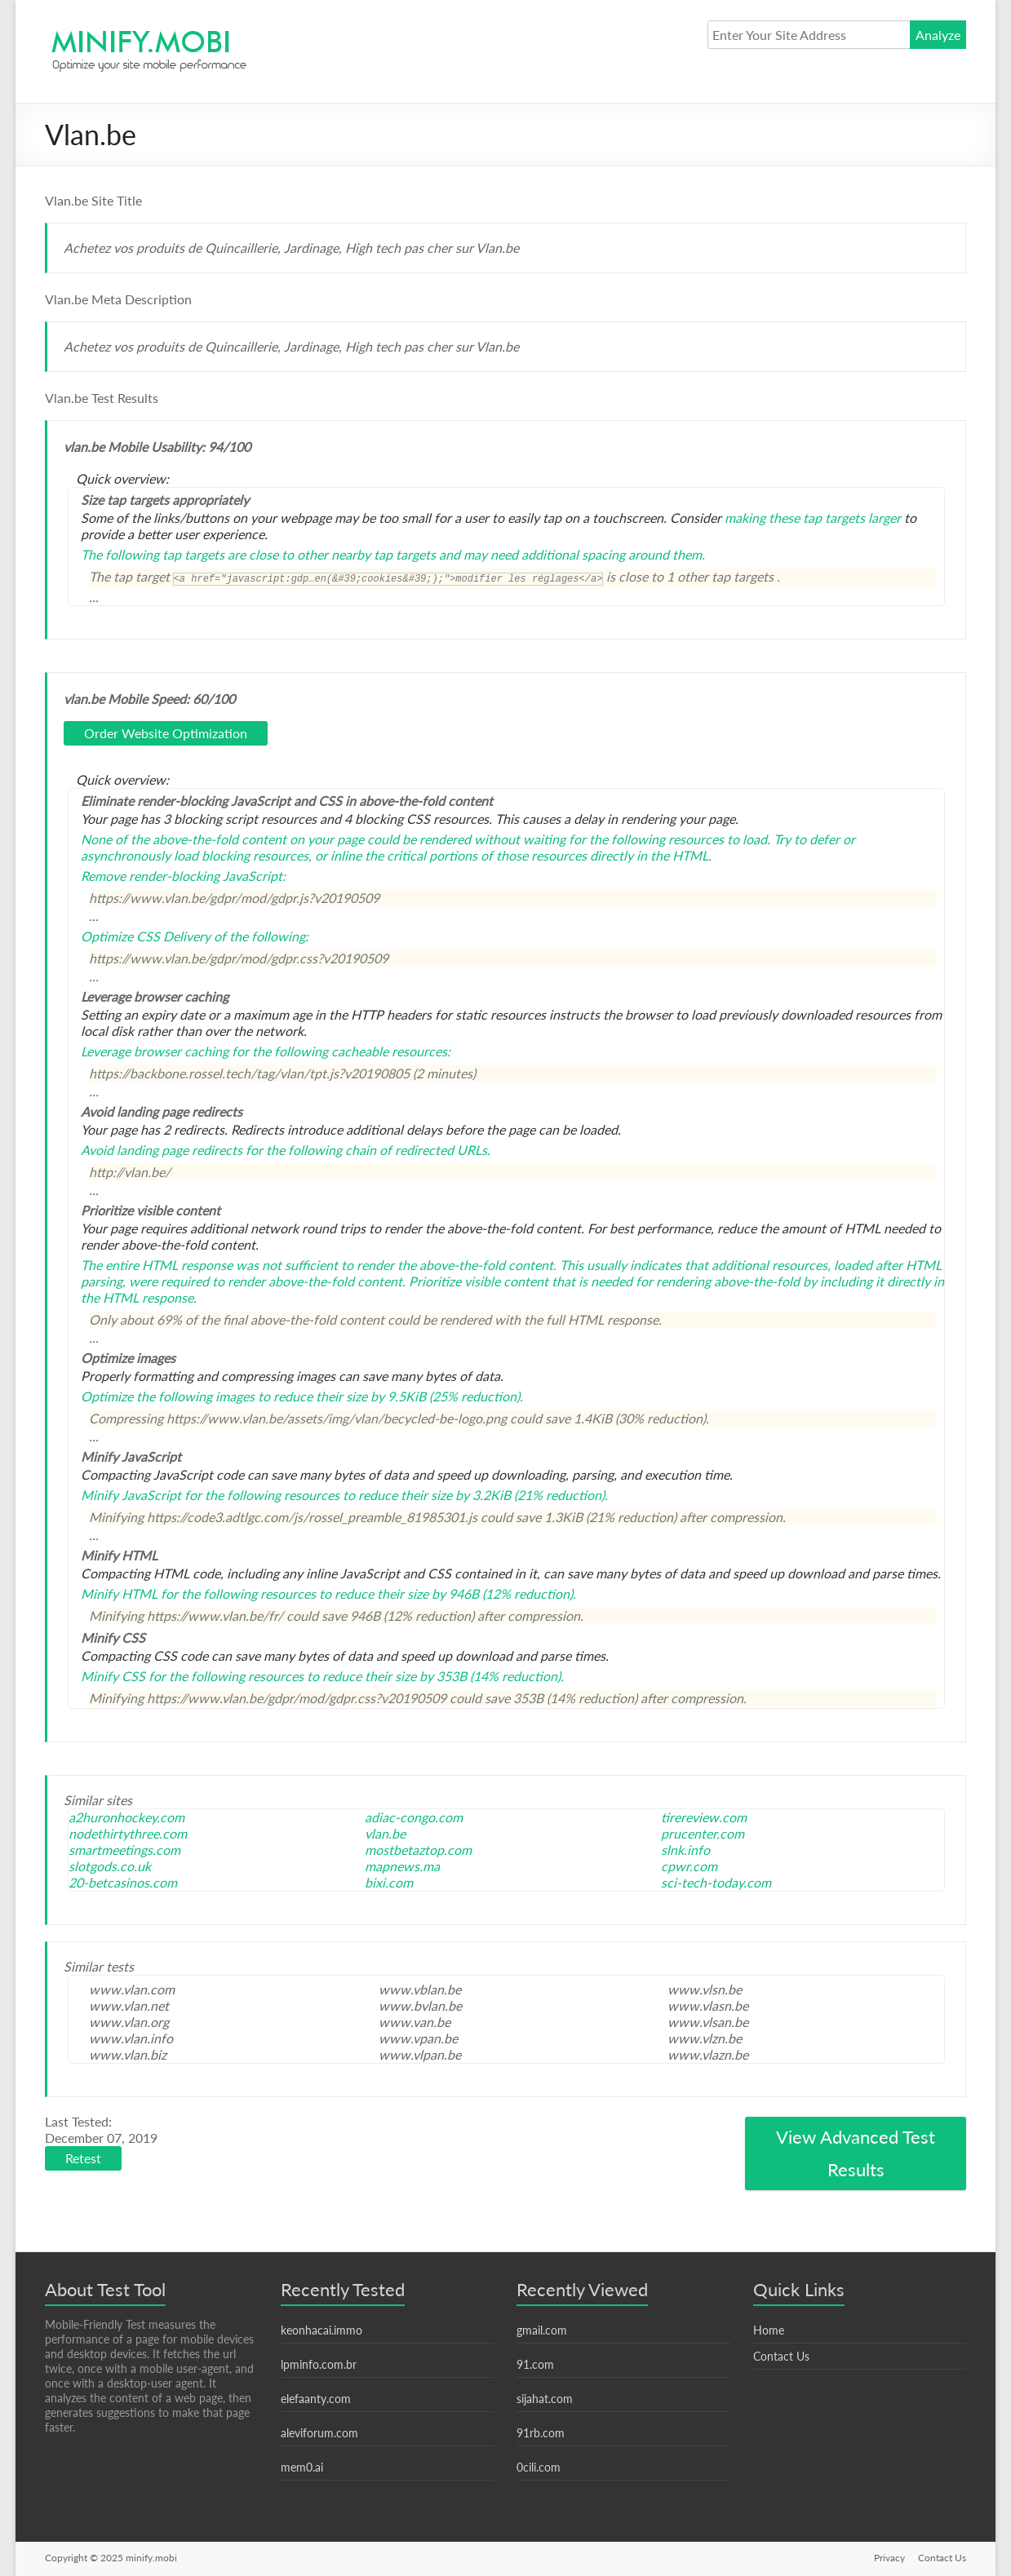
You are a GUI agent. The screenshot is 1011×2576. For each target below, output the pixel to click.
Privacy (889, 2558)
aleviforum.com (319, 2433)
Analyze (938, 34)
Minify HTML (119, 1593)
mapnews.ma (402, 1866)
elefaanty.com (316, 2399)
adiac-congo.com (414, 1817)
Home (768, 2330)
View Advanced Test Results (855, 2153)
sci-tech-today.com (716, 1882)
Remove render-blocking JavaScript (181, 875)
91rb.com (541, 2433)
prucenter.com (702, 1833)
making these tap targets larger (813, 517)
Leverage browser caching (154, 1051)
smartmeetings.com (124, 1849)
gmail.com (542, 2330)
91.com (535, 2364)
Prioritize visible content (478, 1281)
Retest (83, 2158)
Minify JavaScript (131, 1495)
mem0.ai (302, 2467)
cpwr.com (689, 1866)
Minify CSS (113, 1676)
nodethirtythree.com (128, 1833)
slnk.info (685, 1849)
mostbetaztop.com (418, 1849)
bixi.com (389, 1882)
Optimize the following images (168, 1396)
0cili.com (539, 2467)
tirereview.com (704, 1817)
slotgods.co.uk (110, 1866)
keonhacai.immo (321, 2330)
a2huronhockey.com (126, 1817)
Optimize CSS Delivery (146, 936)
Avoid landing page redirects (161, 1149)
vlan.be (385, 1833)
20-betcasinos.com (123, 1882)
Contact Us (781, 2356)
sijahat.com (545, 2399)
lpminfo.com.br (319, 2364)
